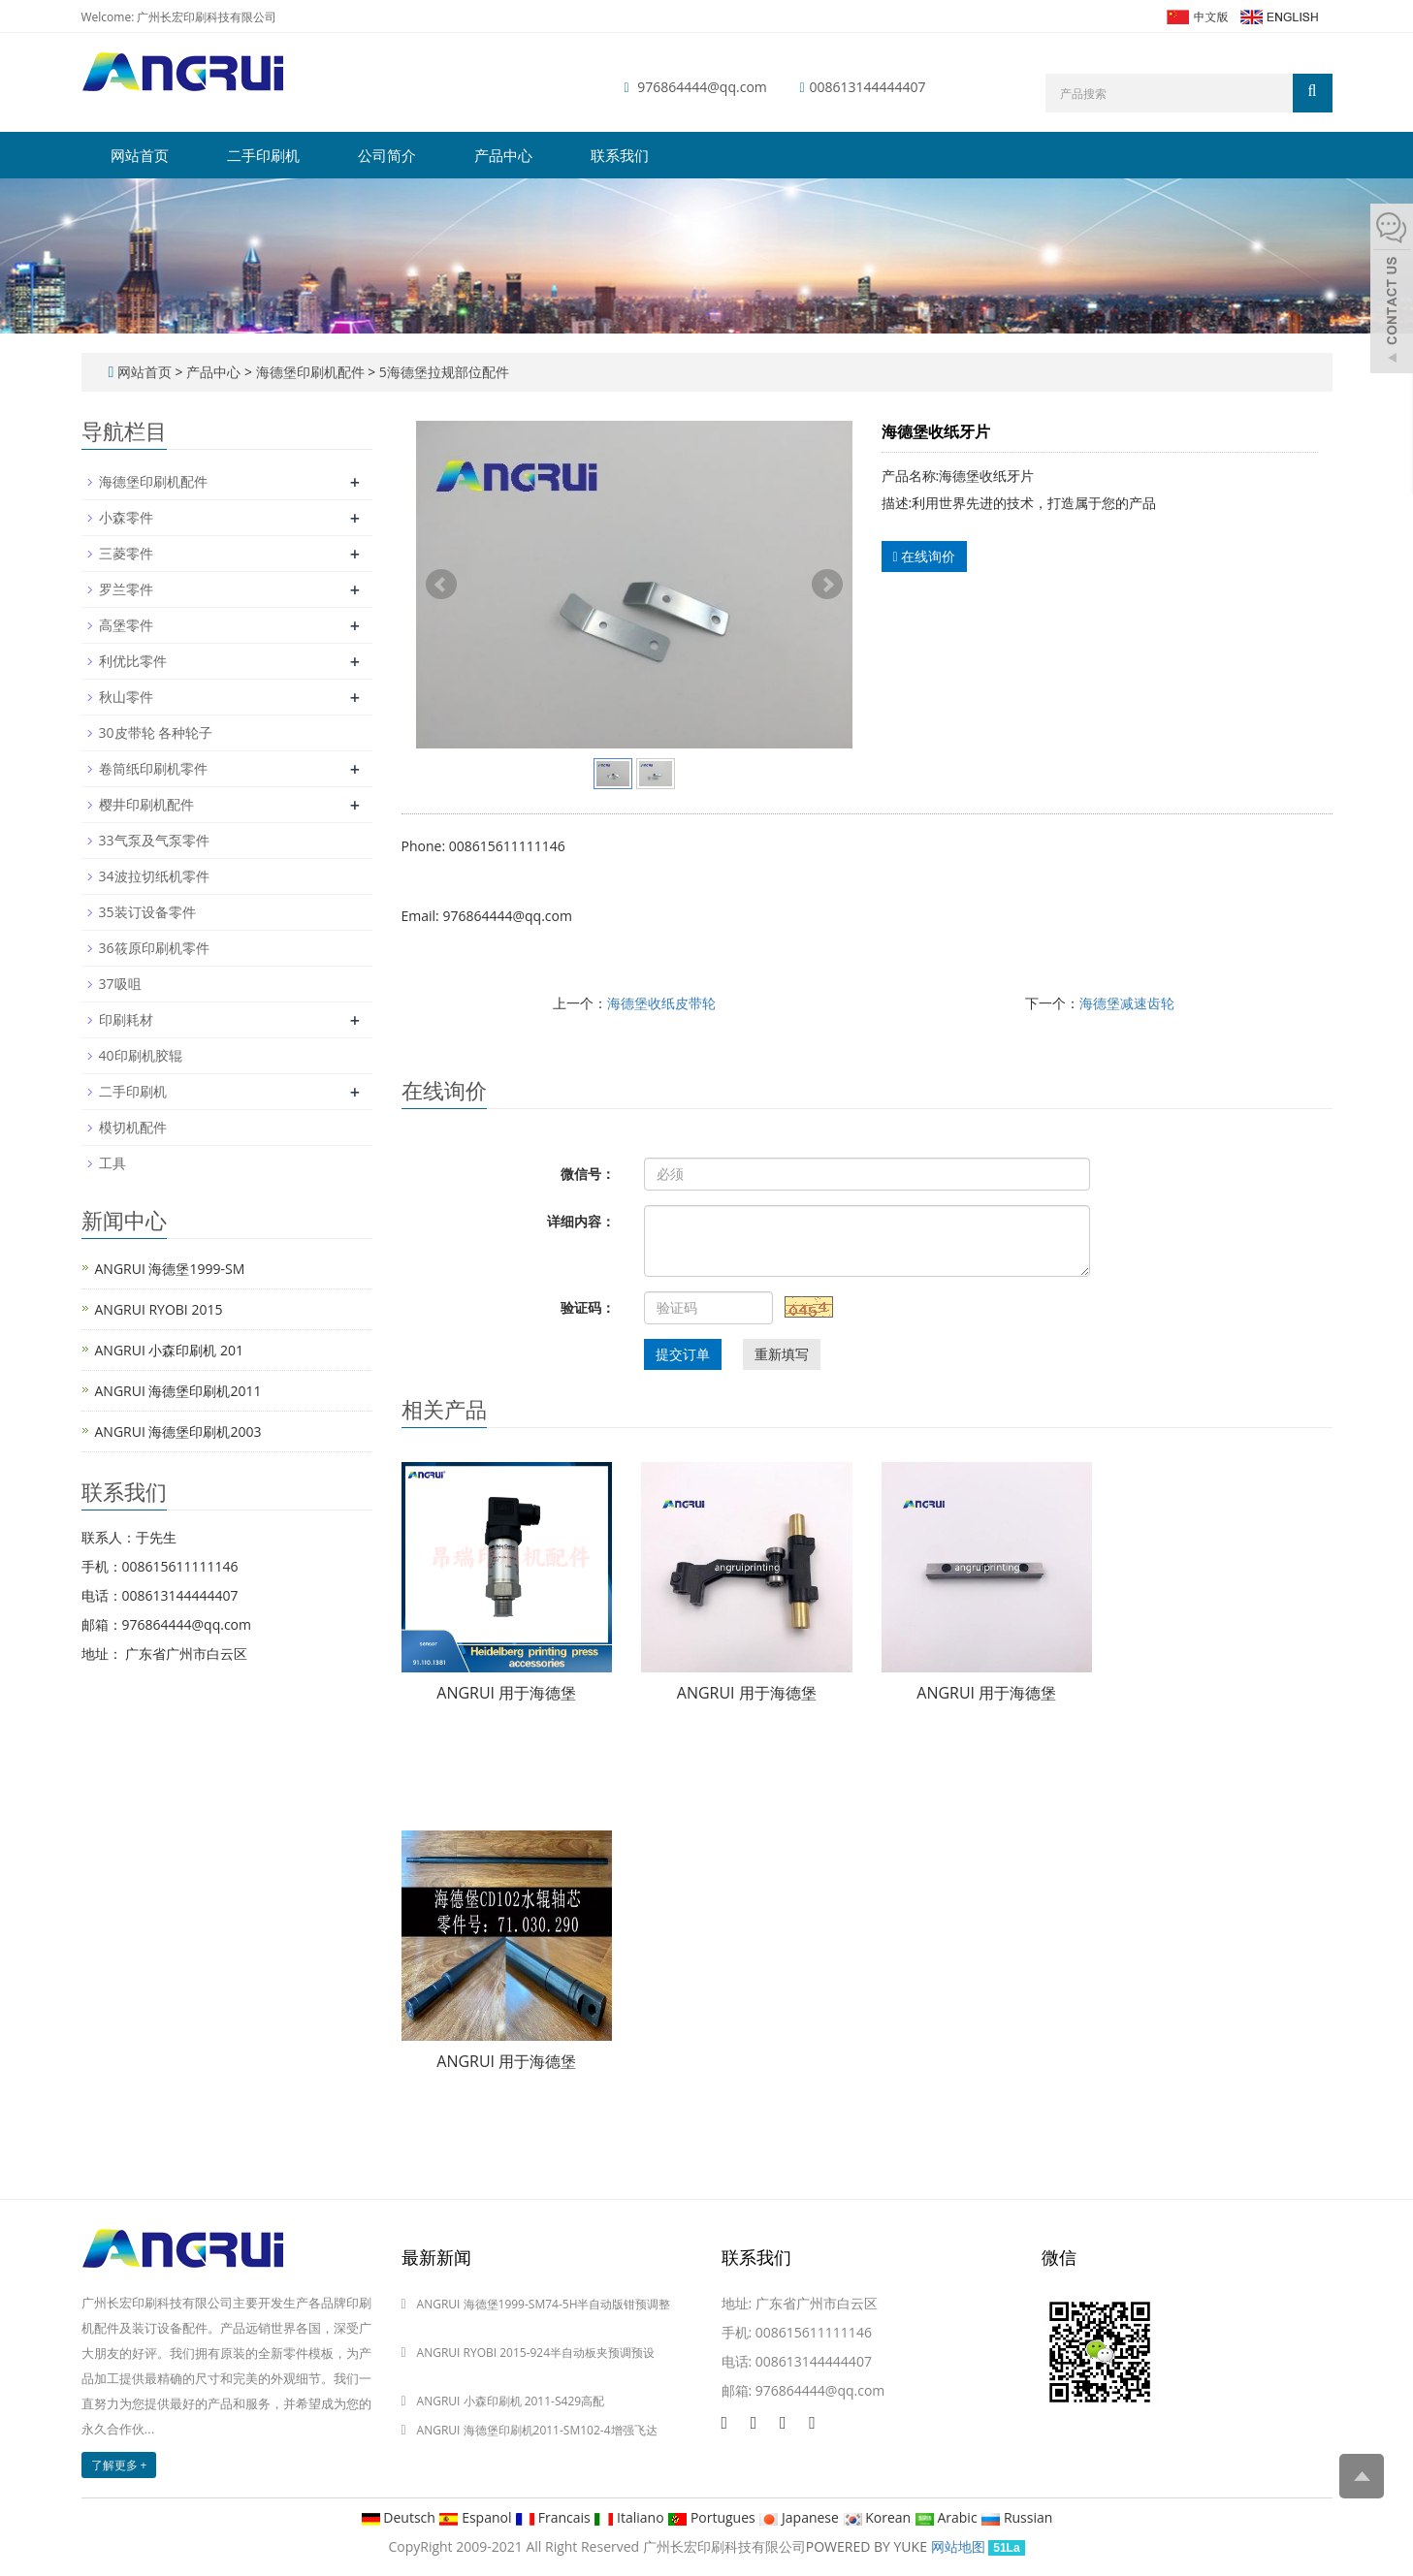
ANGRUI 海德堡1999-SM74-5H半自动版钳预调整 (544, 2304)
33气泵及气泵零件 (154, 840)
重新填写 (782, 1354)
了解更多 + (119, 2465)
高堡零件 (126, 625)
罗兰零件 (126, 589)
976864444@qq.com (702, 87)
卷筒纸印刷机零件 (153, 768)
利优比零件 (133, 661)
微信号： (588, 1173)
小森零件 (126, 517)
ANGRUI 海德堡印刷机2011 (178, 1391)
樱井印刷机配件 (146, 804)
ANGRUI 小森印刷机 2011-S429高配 (511, 2401)
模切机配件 (133, 1127)
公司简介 (387, 155)
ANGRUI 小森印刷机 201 (169, 1350)
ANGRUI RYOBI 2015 (159, 1309)
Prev (441, 584)
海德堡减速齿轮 (1126, 1003)
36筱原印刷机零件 (154, 947)
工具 (112, 1163)
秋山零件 (126, 696)
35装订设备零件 (147, 912)
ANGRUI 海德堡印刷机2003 (178, 1431)
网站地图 (958, 2546)
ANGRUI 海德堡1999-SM (170, 1268)
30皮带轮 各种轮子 (156, 732)
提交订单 (683, 1354)
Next (827, 584)
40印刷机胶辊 (140, 1055)
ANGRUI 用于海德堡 (506, 1692)
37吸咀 (120, 983)
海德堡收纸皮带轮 (661, 1003)
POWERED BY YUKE (868, 2546)
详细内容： (581, 1221)
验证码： (588, 1307)
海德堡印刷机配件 (310, 372)
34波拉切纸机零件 (154, 876)
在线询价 (924, 556)
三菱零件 (126, 553)
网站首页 (140, 155)
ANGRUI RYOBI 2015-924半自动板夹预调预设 (536, 2352)
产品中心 (503, 155)
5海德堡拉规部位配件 (442, 372)
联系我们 (620, 155)
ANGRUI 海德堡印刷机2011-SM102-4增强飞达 (537, 2430)
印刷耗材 (126, 1019)
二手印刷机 (263, 155)
